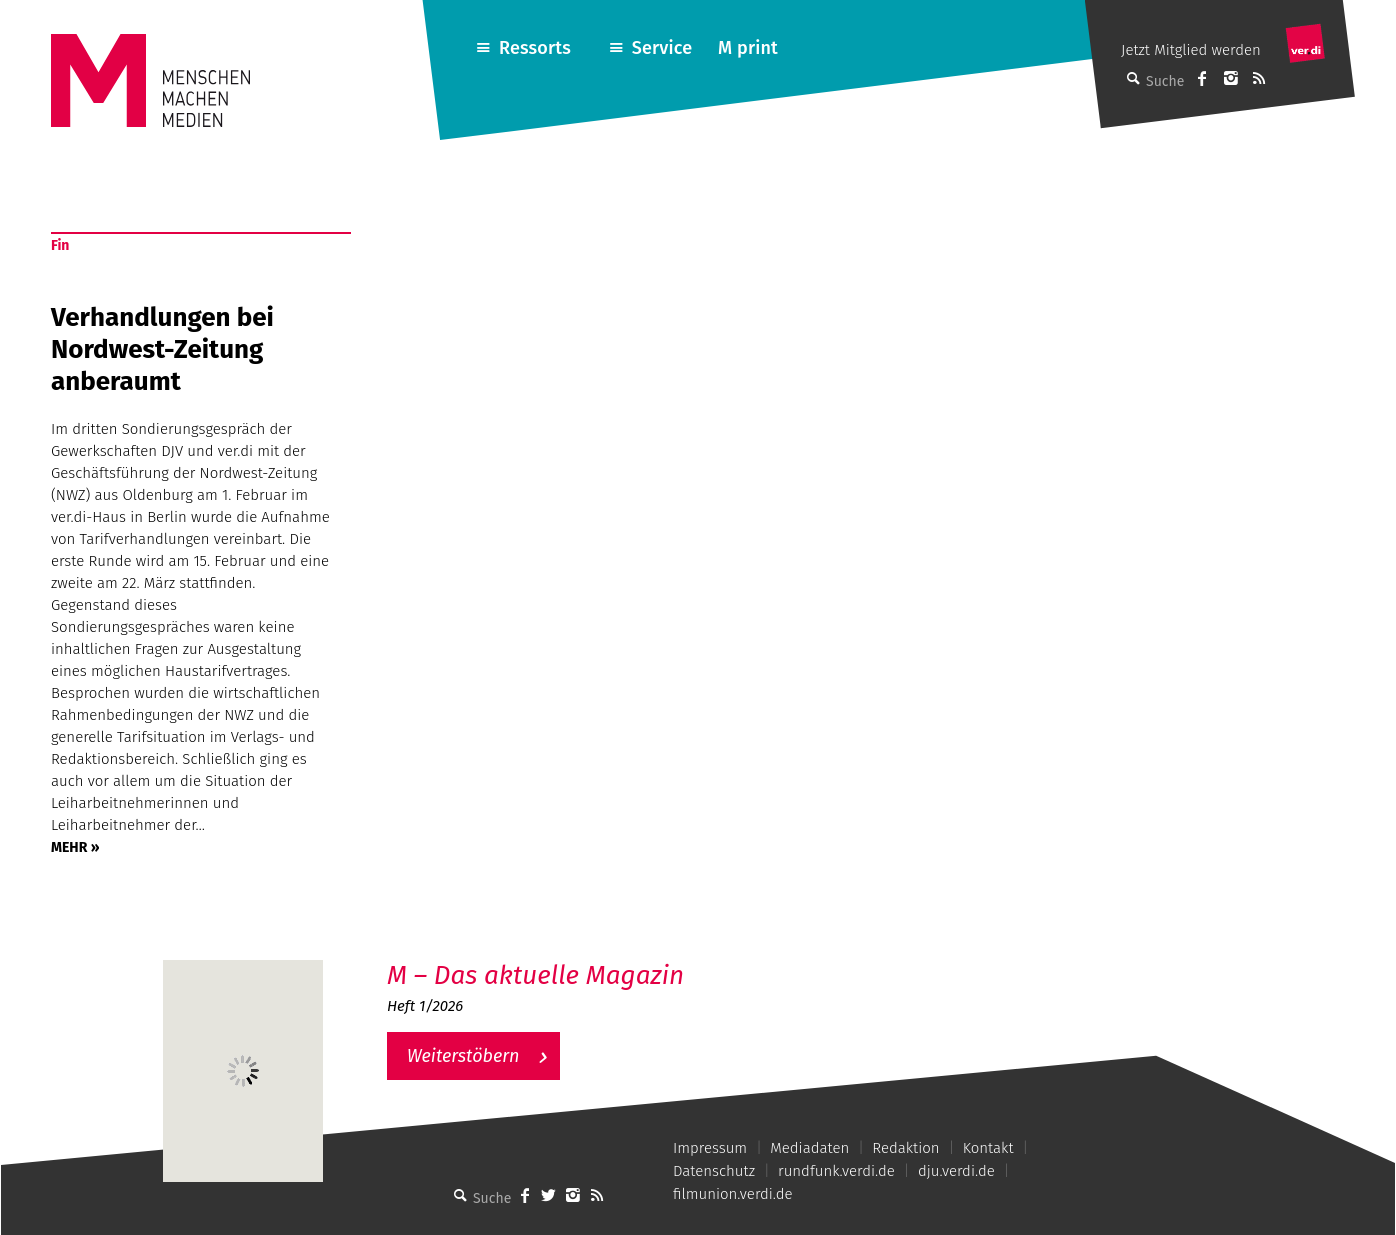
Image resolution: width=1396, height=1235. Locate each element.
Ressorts (535, 48)
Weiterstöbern (463, 1056)
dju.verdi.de (956, 1171)
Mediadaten (809, 1148)
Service (662, 48)
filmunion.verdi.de (733, 1194)
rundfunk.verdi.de (836, 1171)
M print (748, 48)
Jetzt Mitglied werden (1191, 50)
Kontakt (988, 1148)
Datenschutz (714, 1171)
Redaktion (905, 1148)
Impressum (710, 1148)
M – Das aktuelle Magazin (535, 975)
